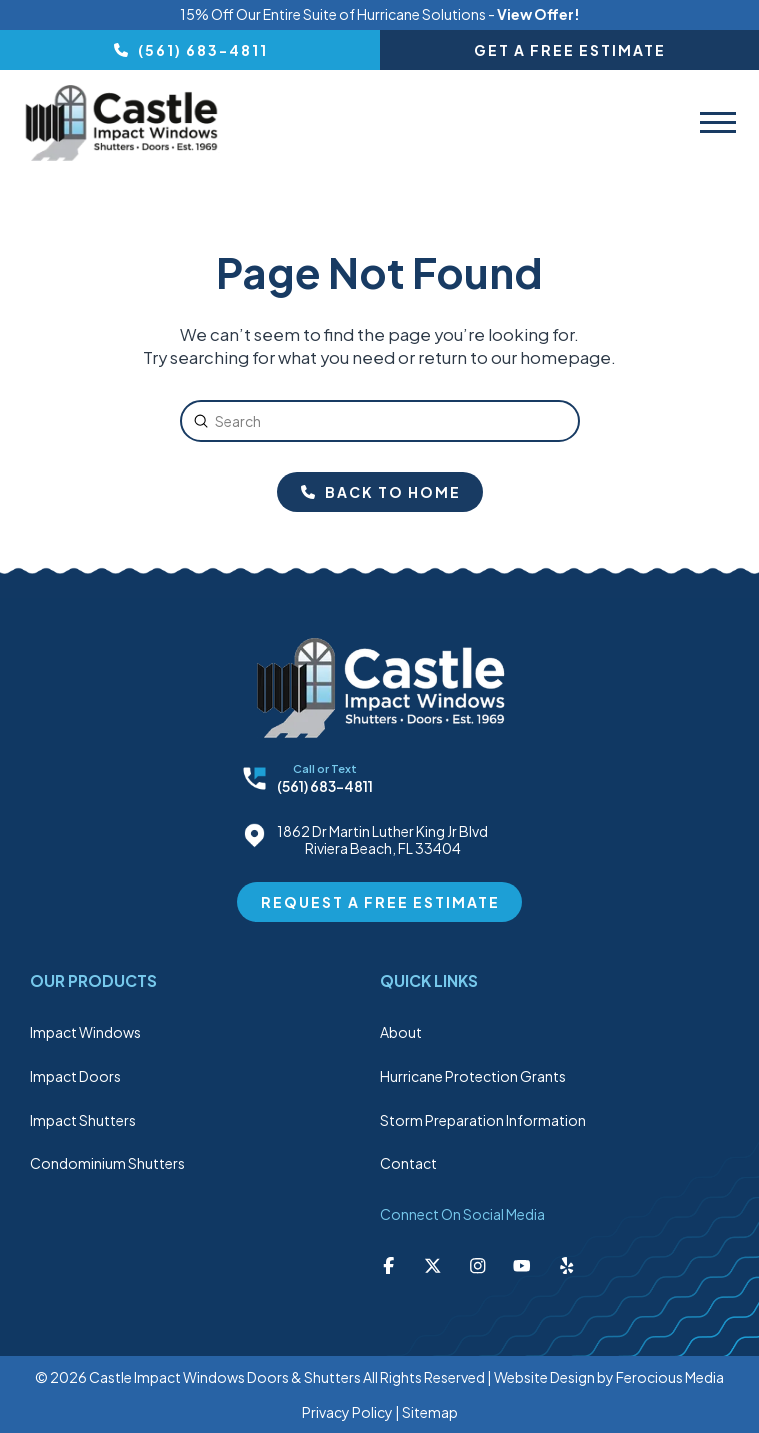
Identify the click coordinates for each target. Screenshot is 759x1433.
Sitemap (430, 1412)
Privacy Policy (347, 1412)
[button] (718, 123)
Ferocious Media (670, 1377)
